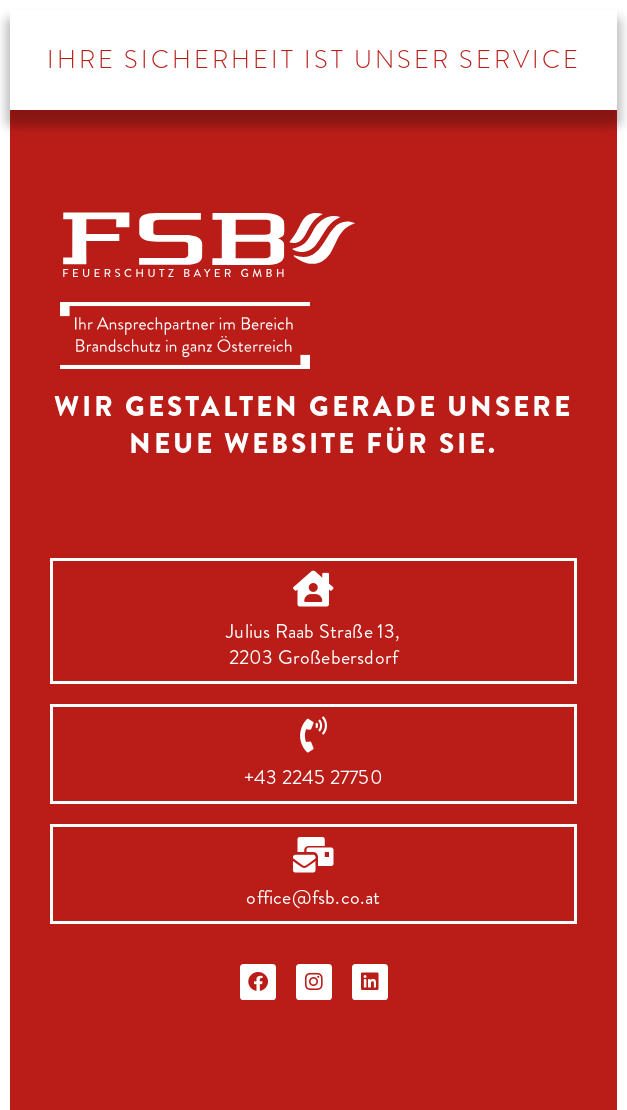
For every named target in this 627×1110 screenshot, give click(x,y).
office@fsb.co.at (313, 897)
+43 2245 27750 (313, 777)
